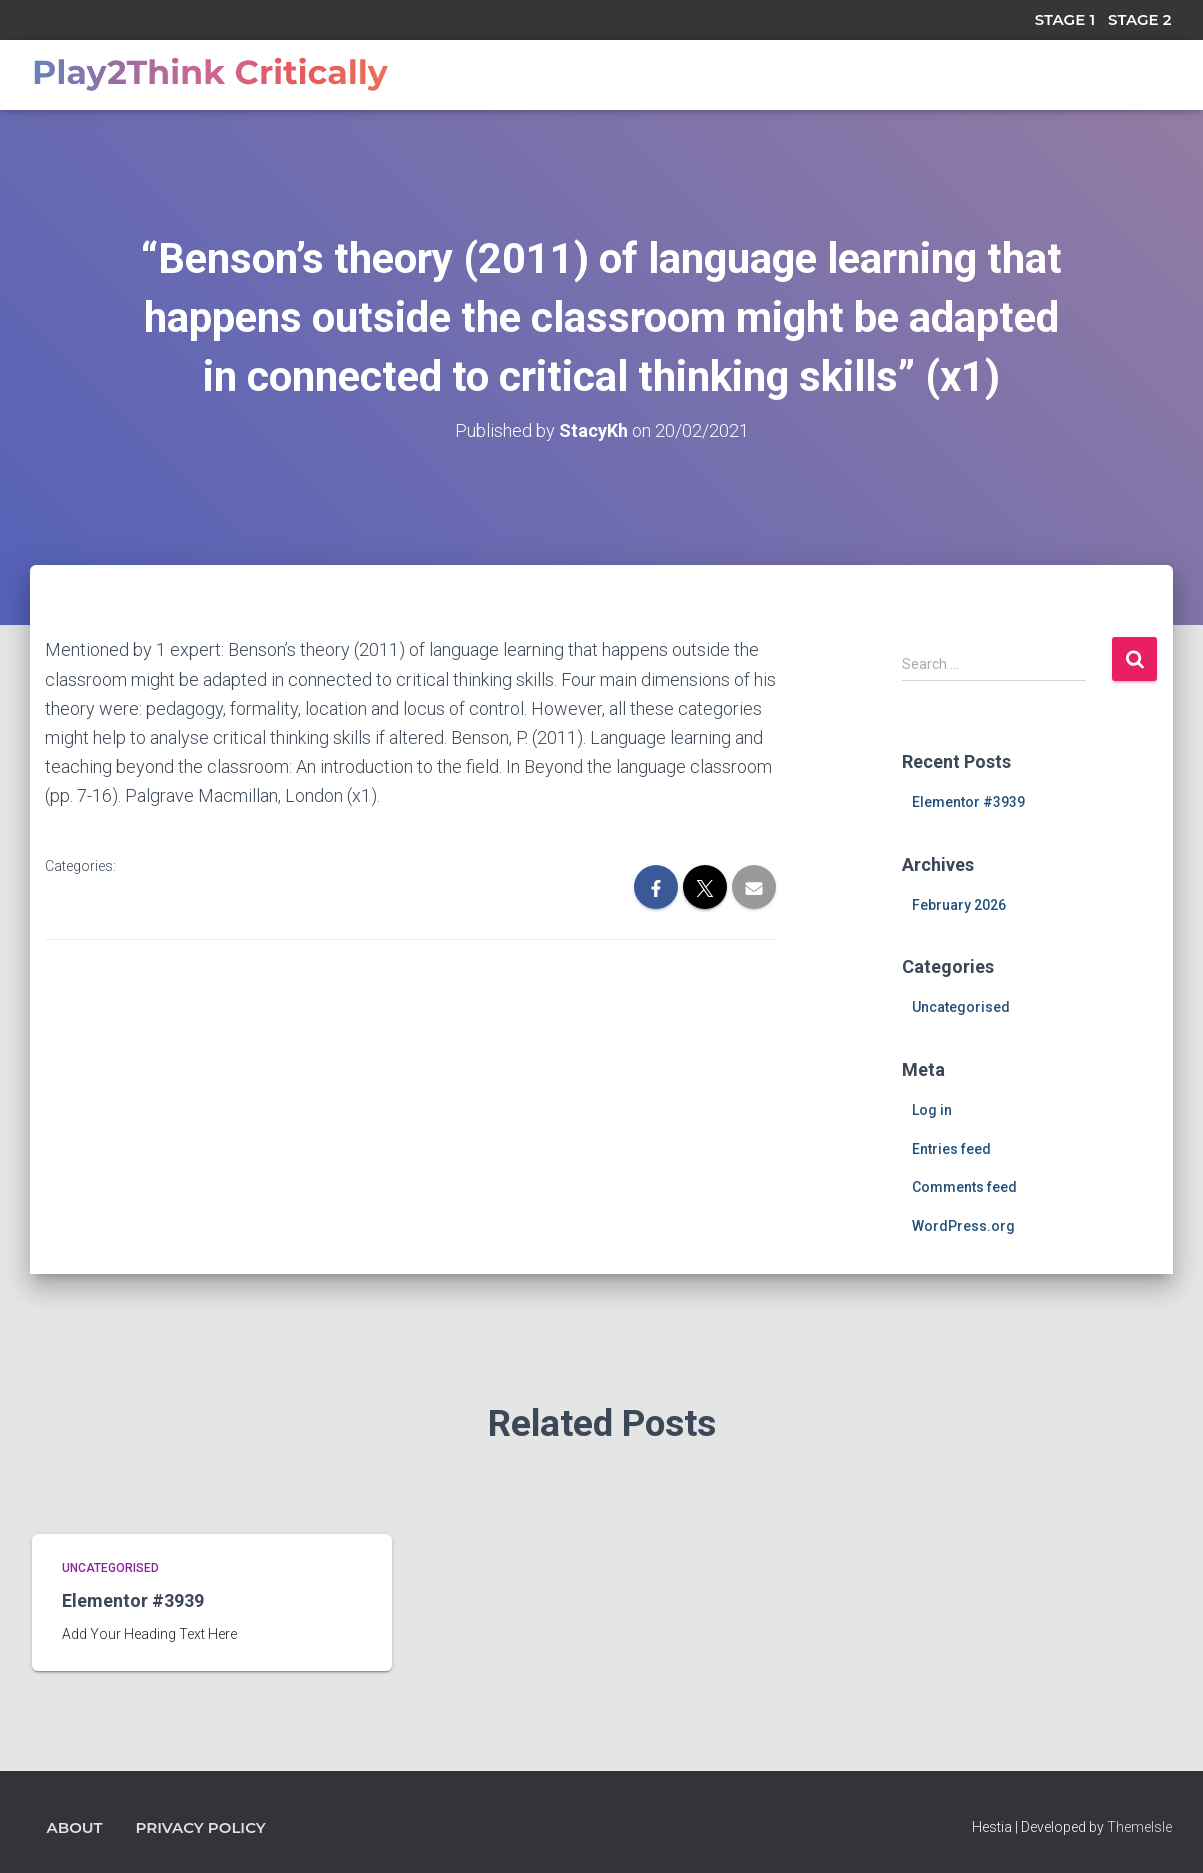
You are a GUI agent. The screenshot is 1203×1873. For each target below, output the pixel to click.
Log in (932, 1110)
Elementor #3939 (968, 802)
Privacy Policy (200, 1827)
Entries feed (951, 1149)
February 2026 (959, 905)
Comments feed (964, 1187)
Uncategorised (961, 1007)
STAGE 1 (1065, 19)
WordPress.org (963, 1226)
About (75, 1827)
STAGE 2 (1139, 19)
